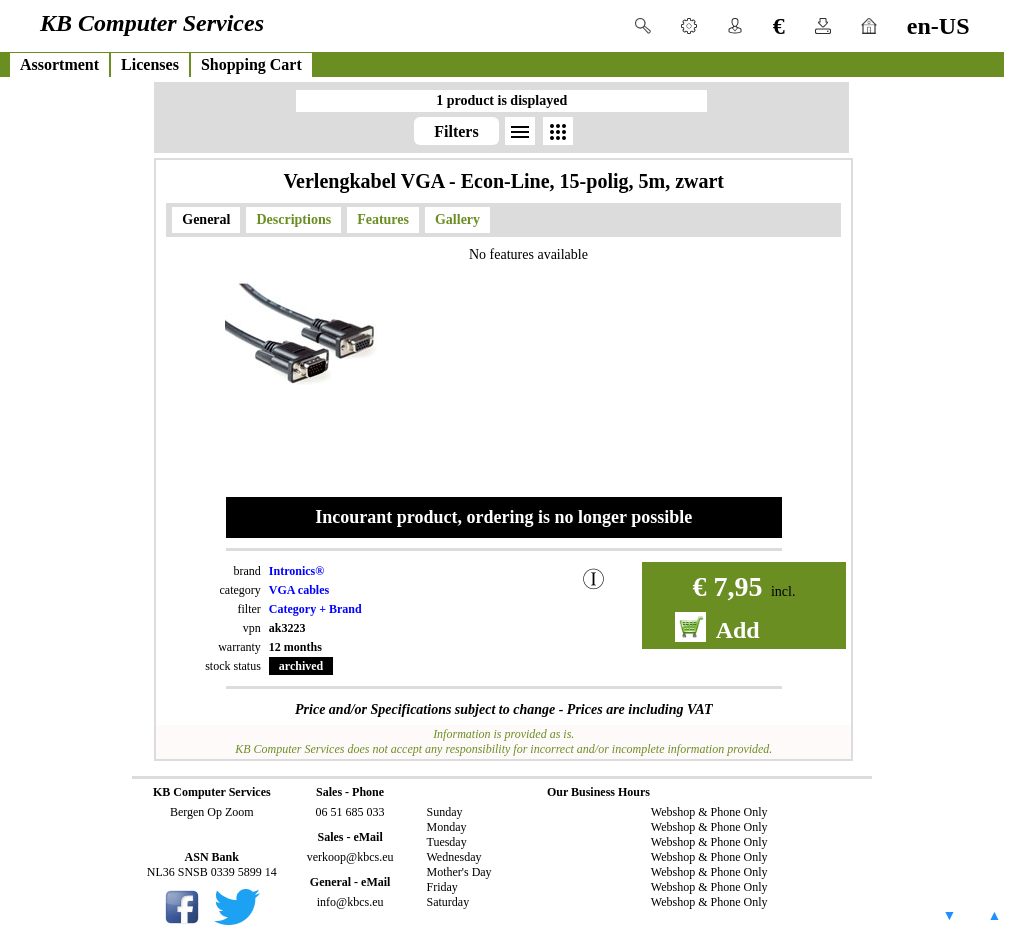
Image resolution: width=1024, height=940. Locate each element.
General (206, 219)
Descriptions (293, 219)
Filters (456, 131)
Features (383, 219)
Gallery (457, 219)
